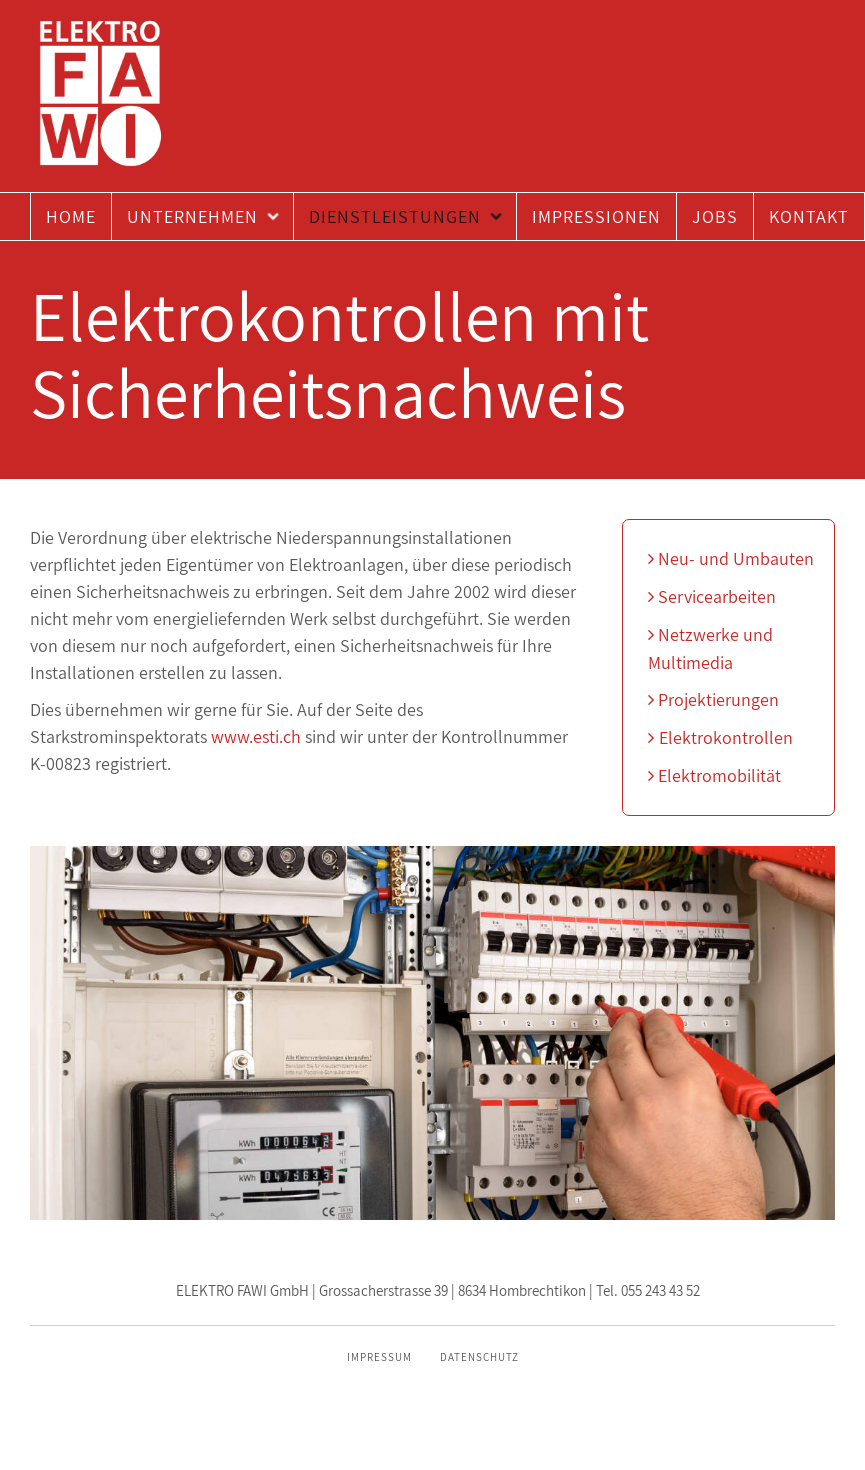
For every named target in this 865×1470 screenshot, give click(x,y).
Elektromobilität (714, 775)
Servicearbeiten (712, 596)
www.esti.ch (256, 736)
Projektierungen (713, 699)
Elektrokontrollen (720, 737)
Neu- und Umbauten (731, 558)
